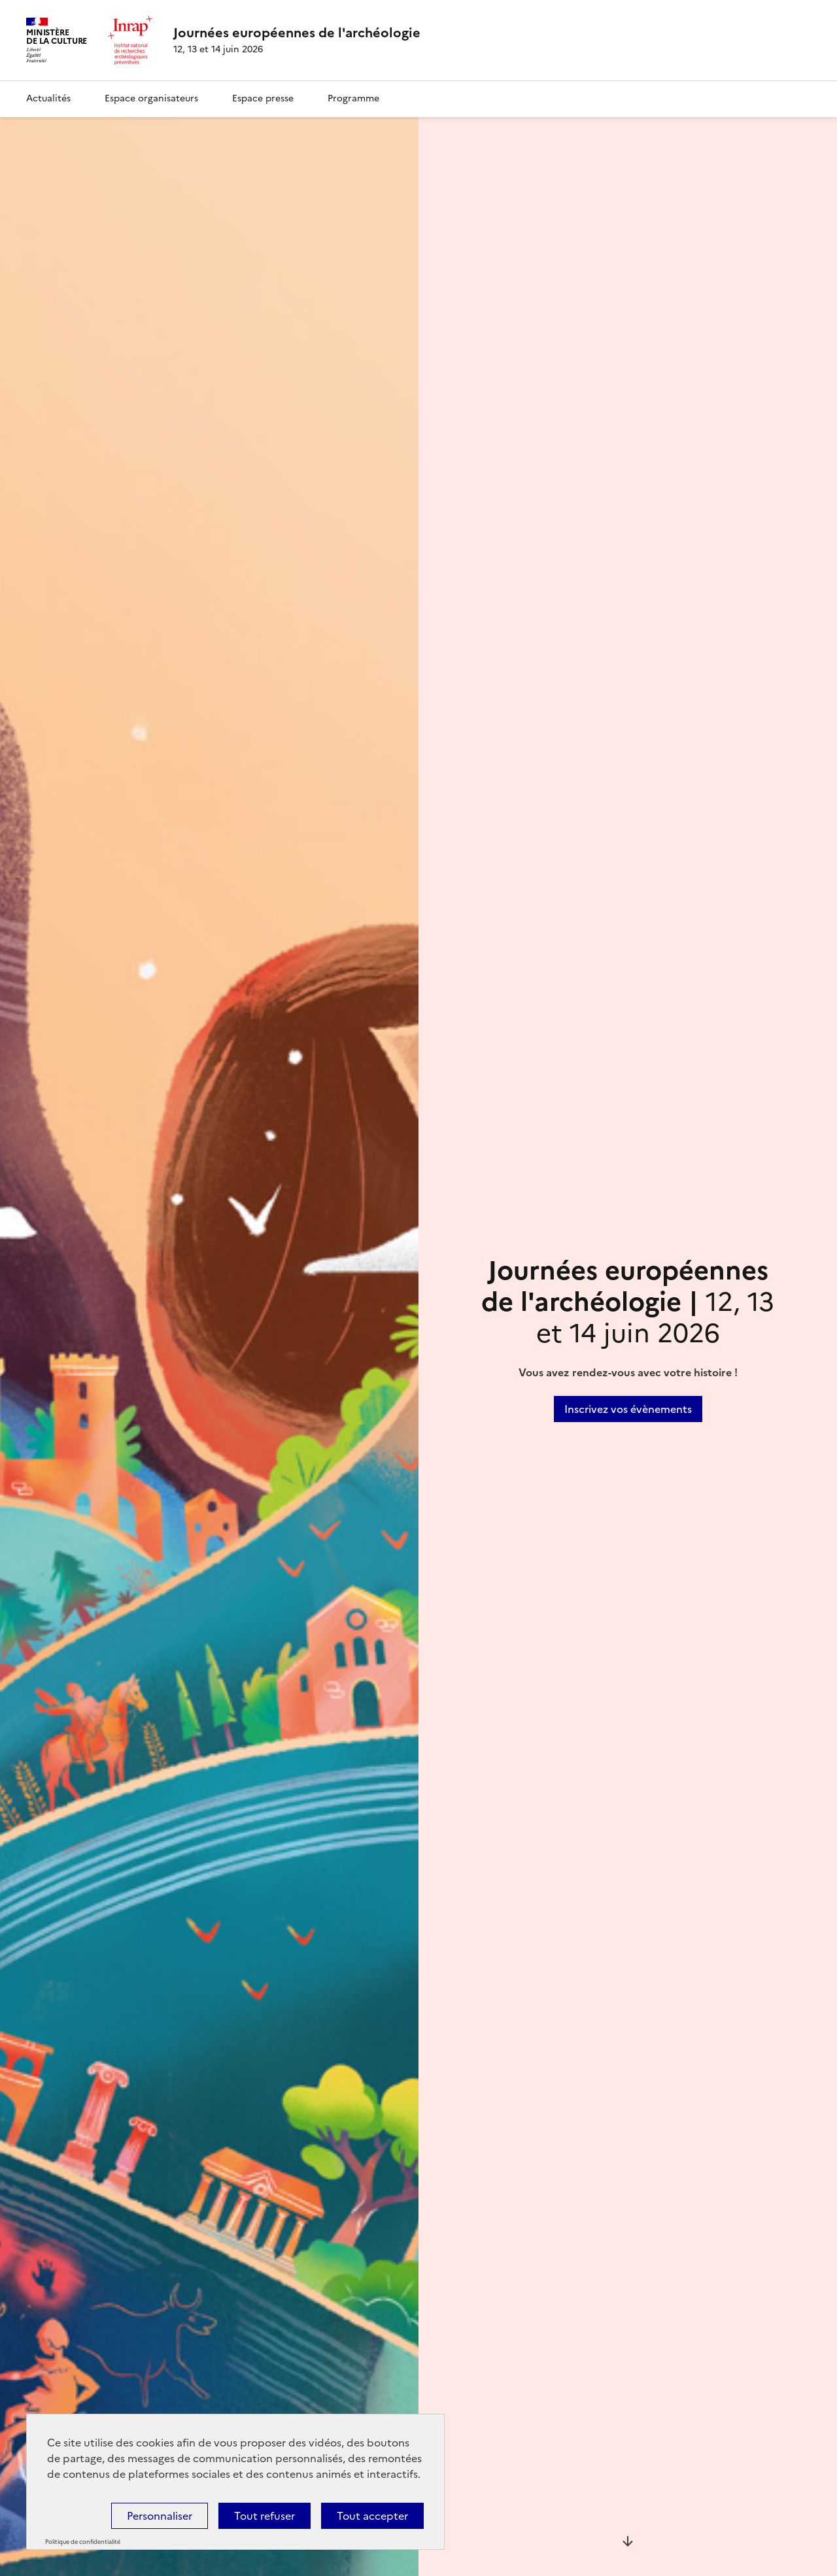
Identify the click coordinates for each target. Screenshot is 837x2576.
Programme (353, 98)
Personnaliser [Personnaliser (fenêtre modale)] (159, 2516)
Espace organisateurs (151, 98)
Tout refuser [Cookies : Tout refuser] (264, 2516)
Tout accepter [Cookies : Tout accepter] (372, 2516)
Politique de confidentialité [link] (82, 2542)
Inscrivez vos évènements (628, 1409)
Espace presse (263, 98)
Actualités (48, 98)
